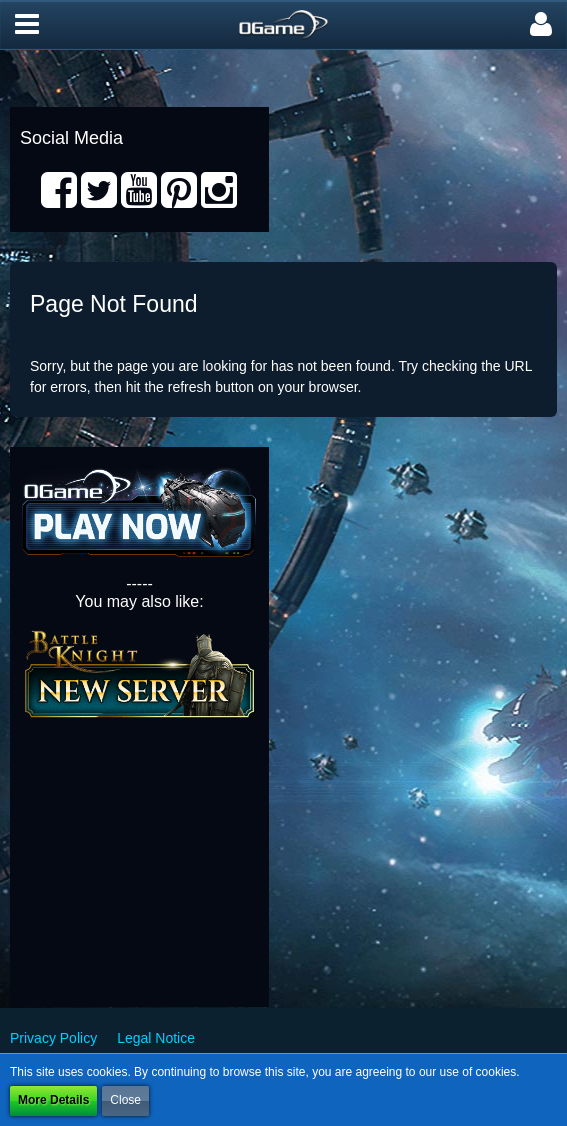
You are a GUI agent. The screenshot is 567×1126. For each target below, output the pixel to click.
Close (125, 1100)
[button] (27, 25)
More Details (53, 1100)
